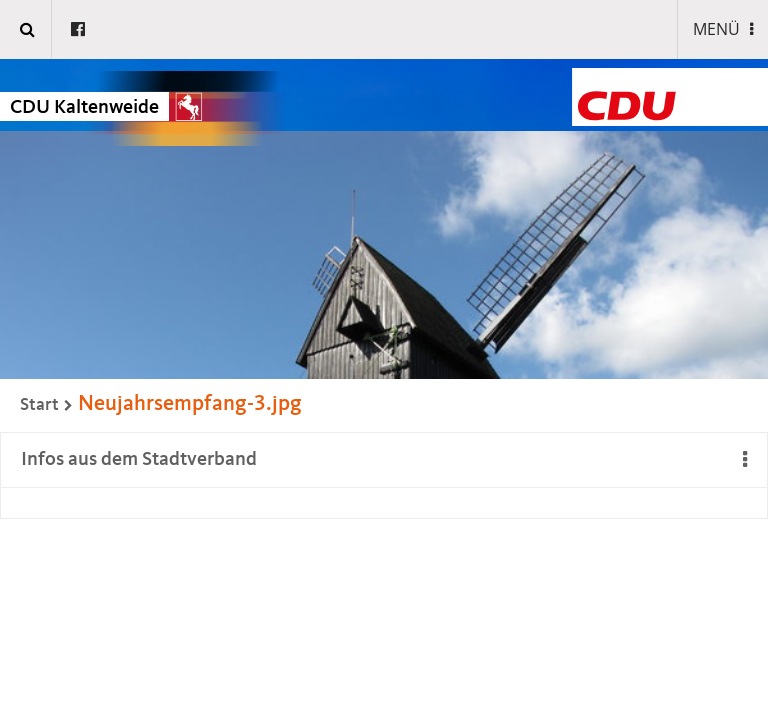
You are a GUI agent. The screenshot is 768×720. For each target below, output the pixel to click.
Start (39, 405)
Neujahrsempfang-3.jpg (190, 404)
